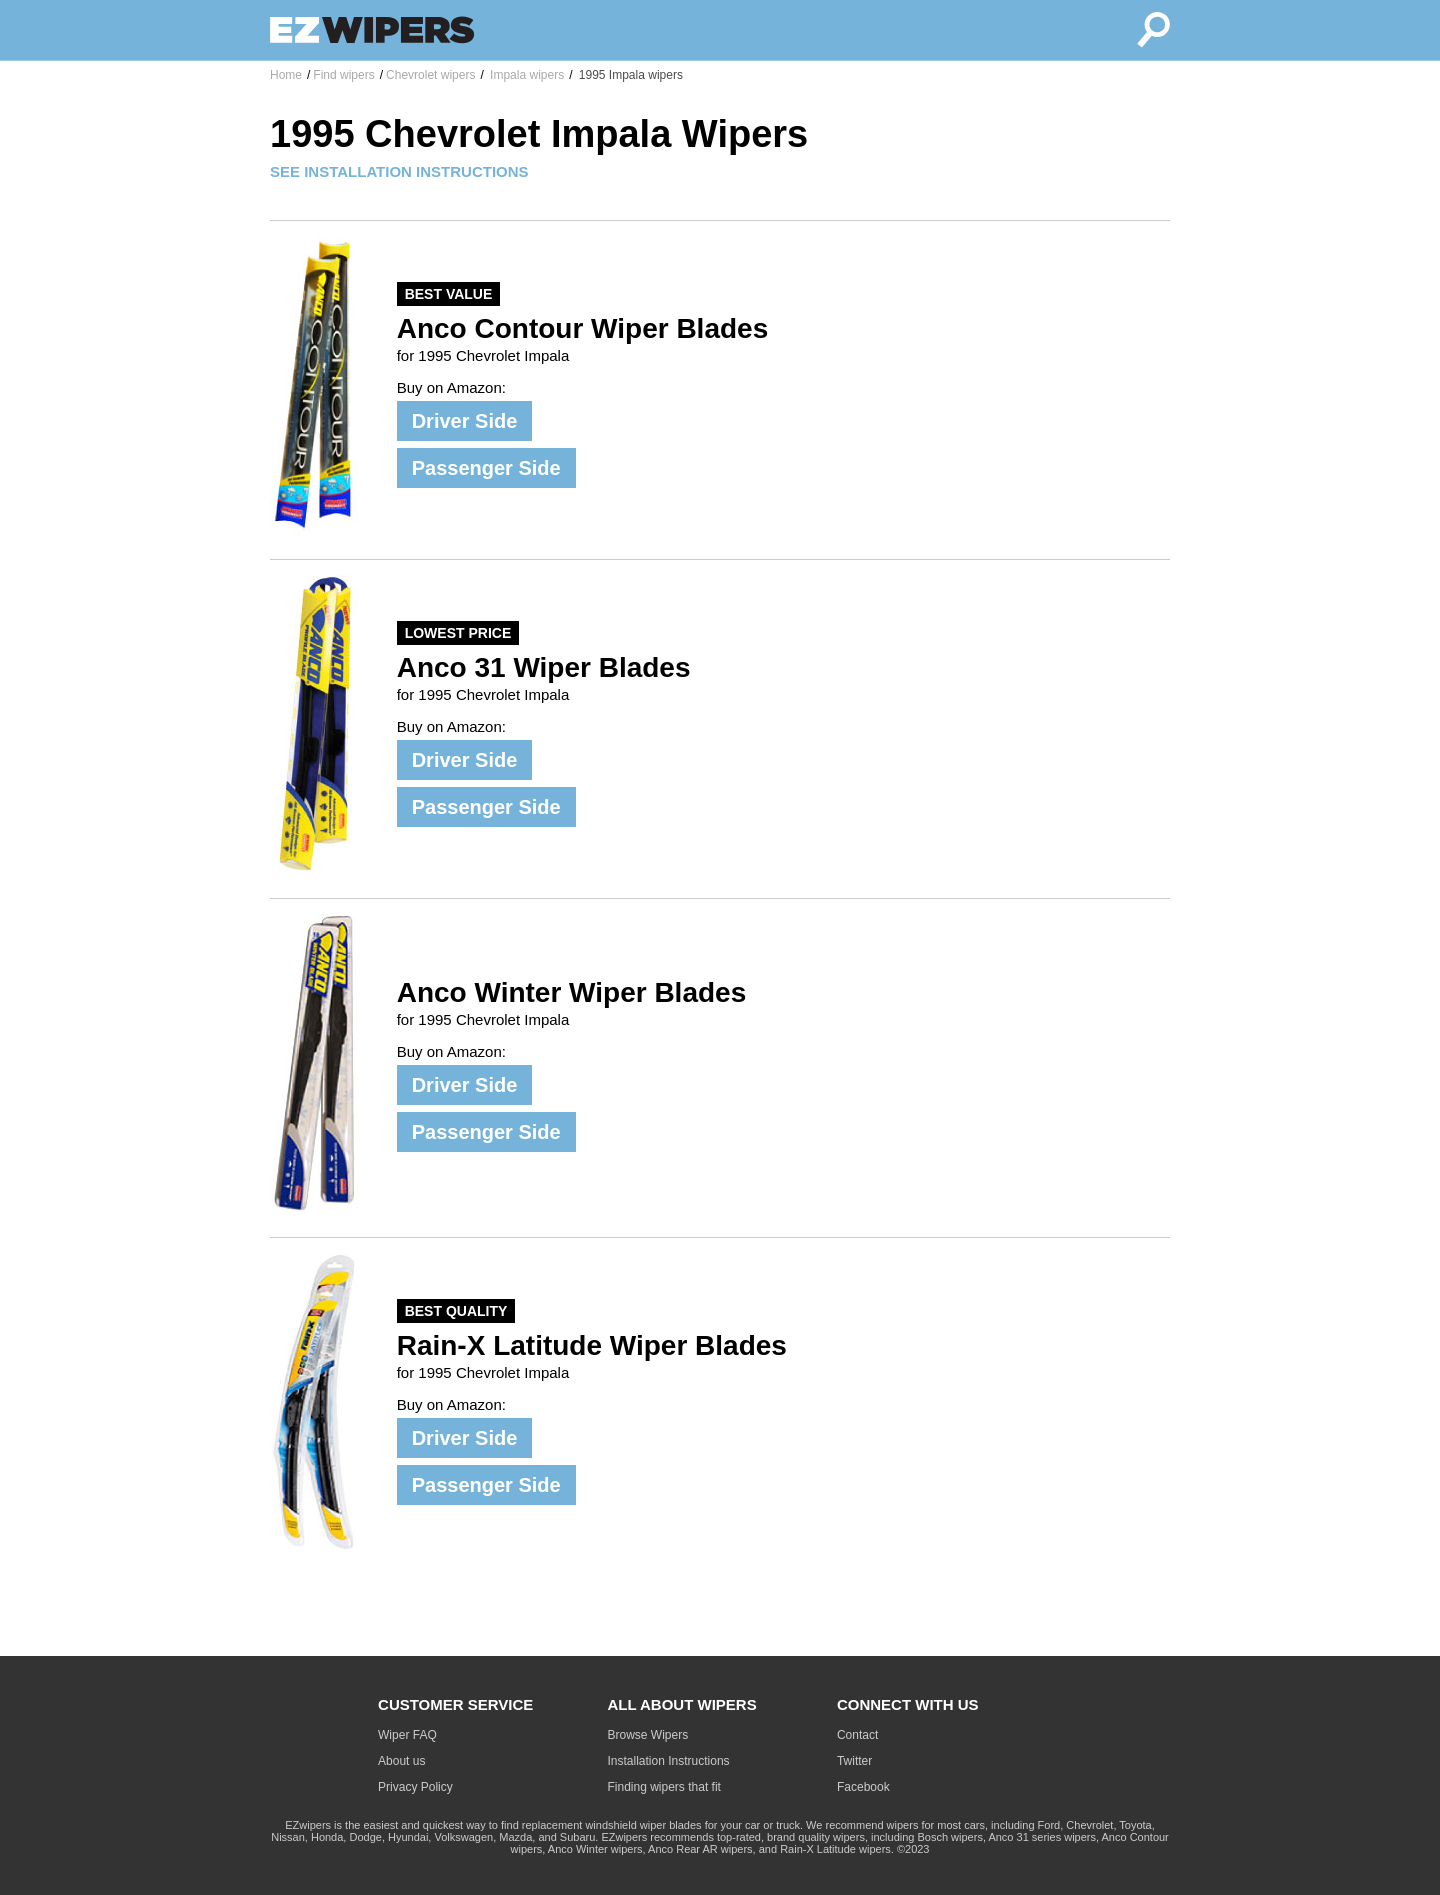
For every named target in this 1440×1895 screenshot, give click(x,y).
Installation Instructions (669, 1761)
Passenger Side (486, 468)
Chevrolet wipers (430, 75)
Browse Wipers (648, 1735)
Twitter (854, 1761)
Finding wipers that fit (664, 1787)
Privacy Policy (415, 1787)
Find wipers (343, 75)
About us (401, 1761)
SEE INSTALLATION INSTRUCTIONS (399, 171)
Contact (857, 1735)
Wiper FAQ (407, 1735)
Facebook (863, 1787)
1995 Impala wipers (629, 75)
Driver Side (465, 421)
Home (286, 75)
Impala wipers (525, 75)
